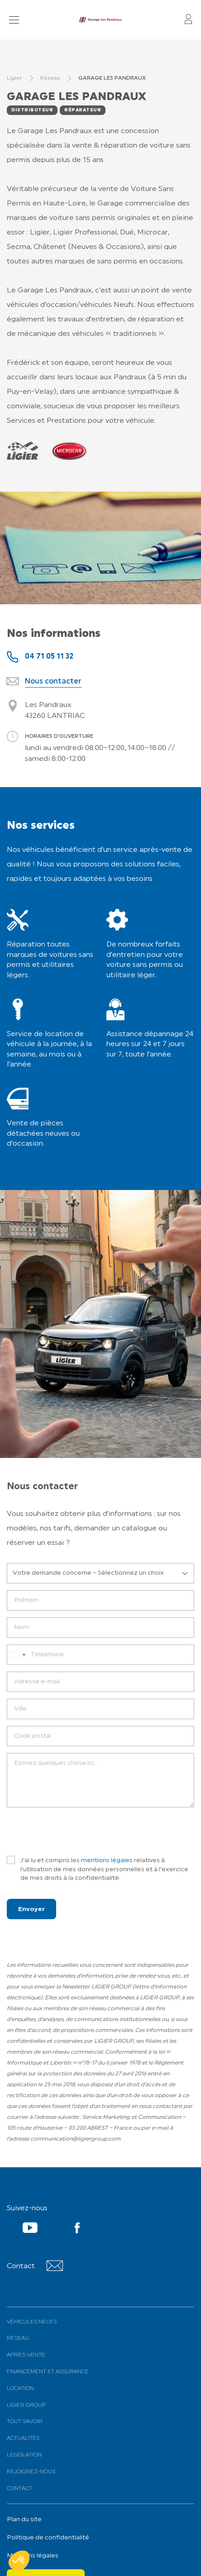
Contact (19, 2488)
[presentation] (75, 1832)
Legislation (24, 2455)
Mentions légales (32, 2555)
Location (20, 2388)
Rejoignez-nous (31, 2472)
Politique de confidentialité (48, 2537)
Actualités (23, 2438)
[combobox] (17, 1654)
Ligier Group (26, 2405)
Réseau (18, 2338)
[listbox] (100, 1573)
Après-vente (26, 2355)
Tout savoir (25, 2421)
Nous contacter (53, 681)
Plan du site (24, 2519)
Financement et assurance (48, 2372)
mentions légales (107, 1860)
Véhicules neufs (32, 2322)
